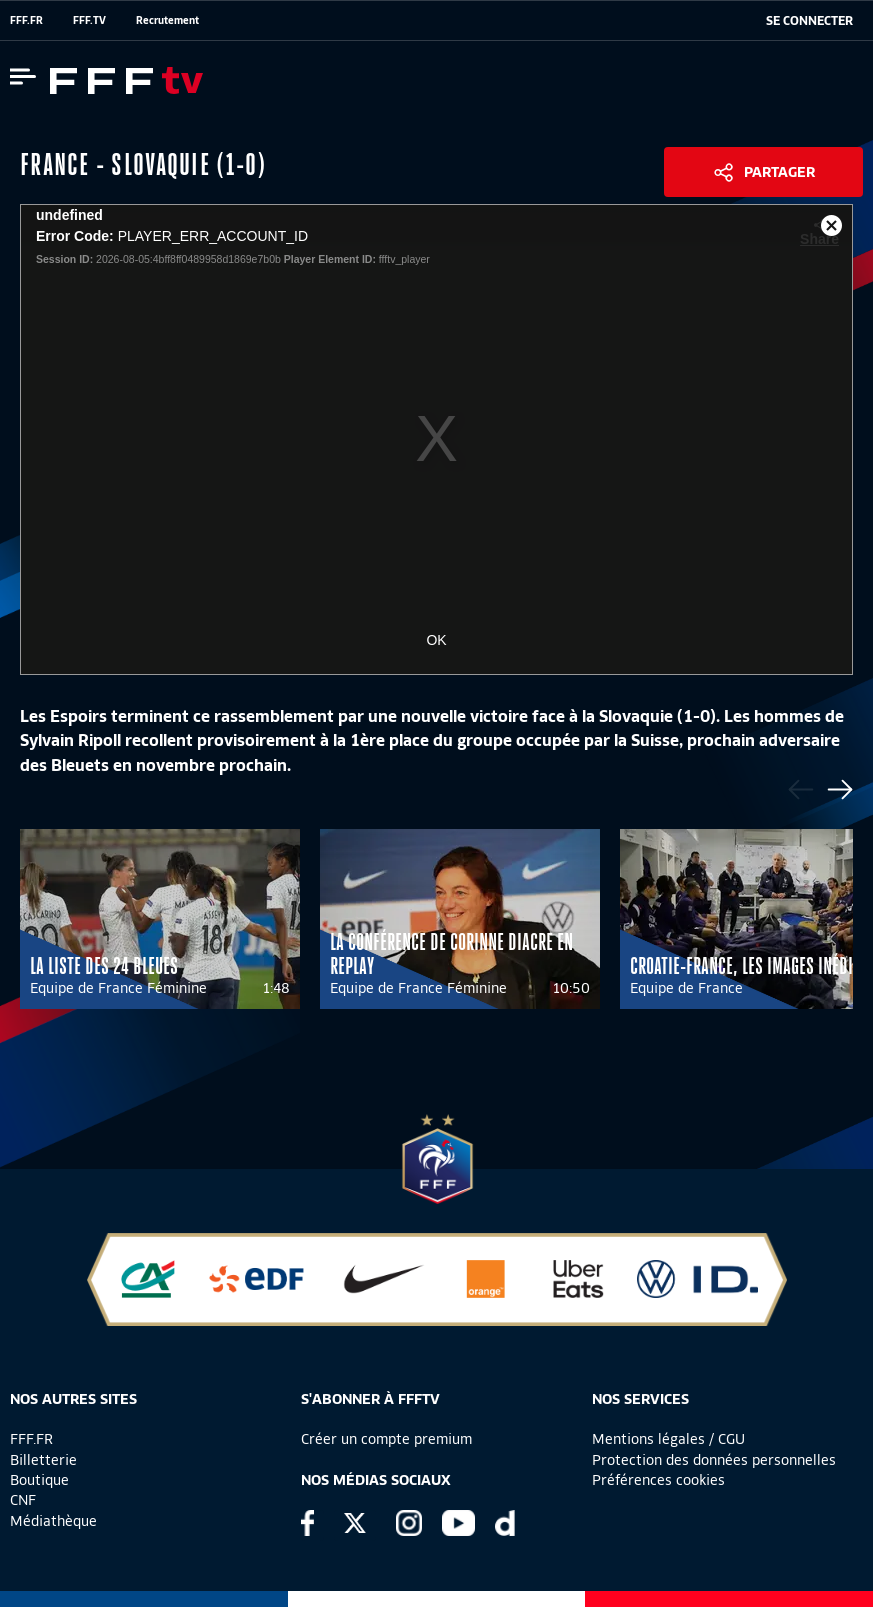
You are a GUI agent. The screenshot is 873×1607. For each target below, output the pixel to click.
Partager (779, 172)
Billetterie (43, 1460)
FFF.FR (26, 20)
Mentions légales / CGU (668, 1439)
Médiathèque (53, 1521)
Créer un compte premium (386, 1439)
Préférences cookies (658, 1480)
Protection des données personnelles (714, 1460)
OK (436, 640)
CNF (23, 1500)
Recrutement (167, 20)
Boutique (39, 1480)
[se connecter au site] (809, 21)
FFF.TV (89, 20)
